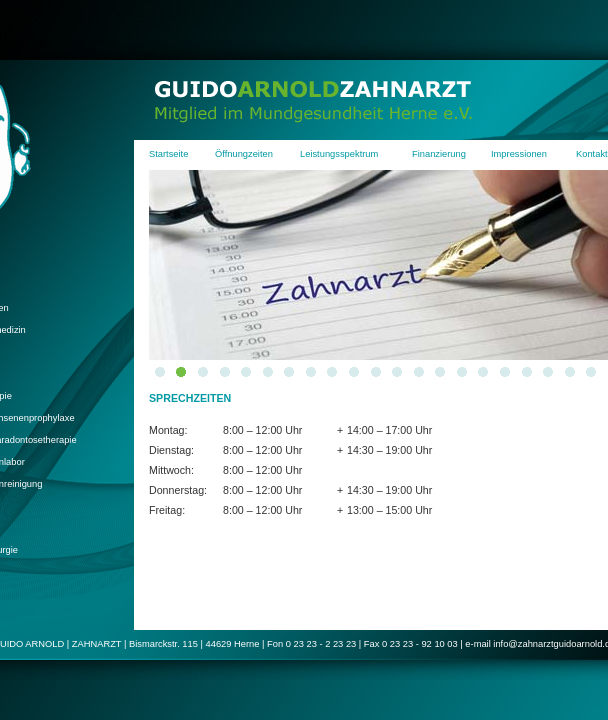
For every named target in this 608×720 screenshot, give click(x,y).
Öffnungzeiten (244, 154)
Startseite (168, 154)
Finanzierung (439, 154)
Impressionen (519, 154)
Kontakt (592, 154)
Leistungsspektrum (339, 154)
